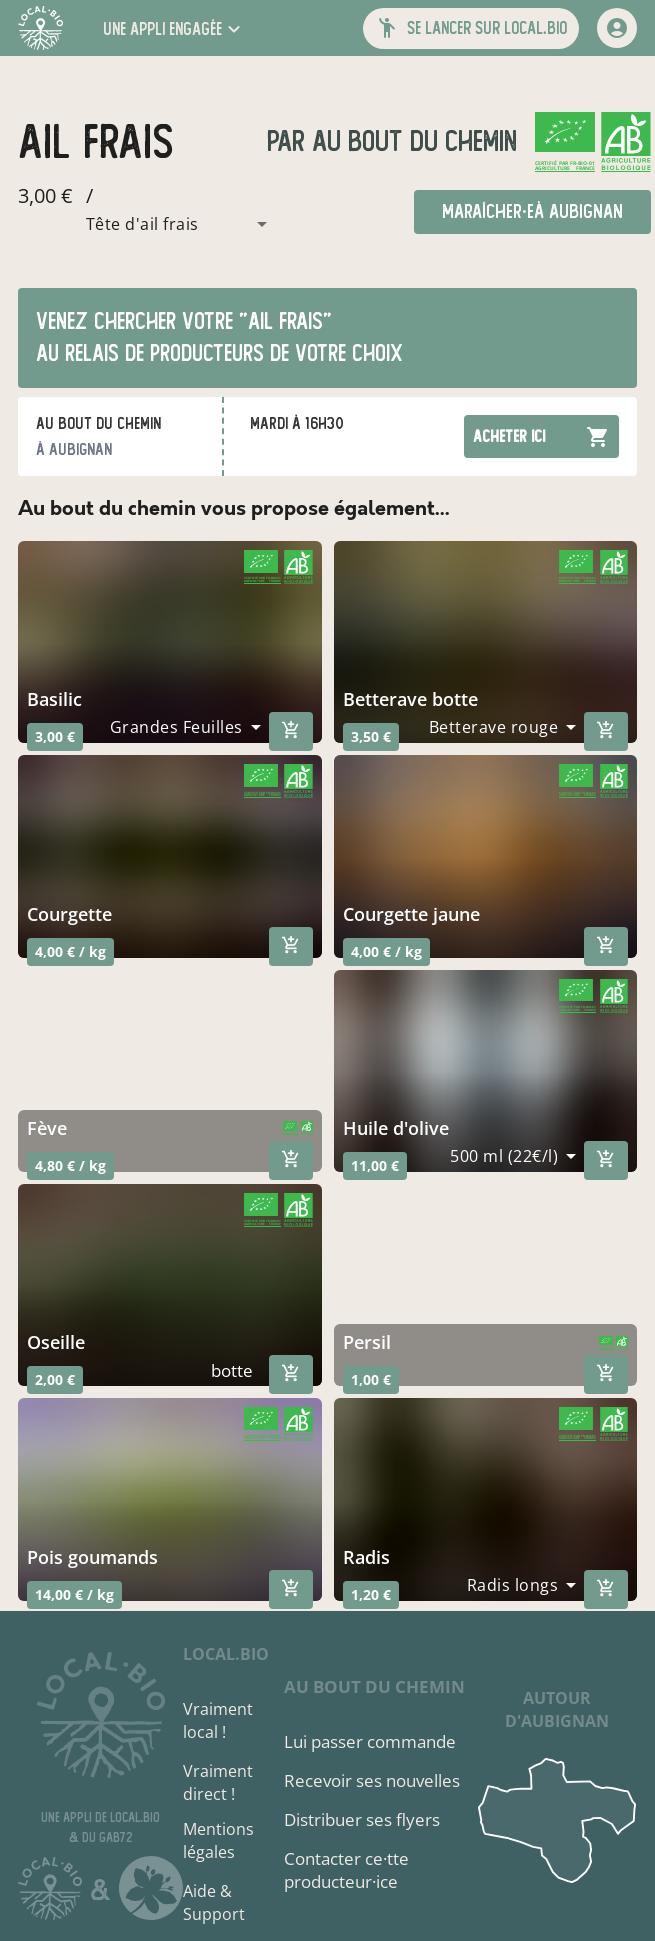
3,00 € (55, 736)
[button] (174, 28)
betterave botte (410, 699)
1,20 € (371, 1594)
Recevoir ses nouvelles (372, 1780)
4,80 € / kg (70, 1165)
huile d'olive (396, 1128)
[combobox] (147, 224)
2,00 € (55, 1379)
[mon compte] (617, 28)
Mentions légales (218, 1840)
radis (366, 1557)
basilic (54, 699)
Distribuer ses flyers (362, 1819)
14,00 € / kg (74, 1594)
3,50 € (371, 736)
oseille (56, 1342)
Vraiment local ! (218, 1720)
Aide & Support (214, 1902)
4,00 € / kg (70, 951)
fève (47, 1128)
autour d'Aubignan (557, 1709)
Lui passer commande (370, 1741)
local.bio (226, 1654)
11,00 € (375, 1165)
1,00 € (371, 1379)
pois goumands (92, 1557)
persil (367, 1342)
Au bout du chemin (411, 141)
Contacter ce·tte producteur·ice (346, 1870)
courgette (69, 914)
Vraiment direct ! (218, 1782)
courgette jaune (411, 914)
